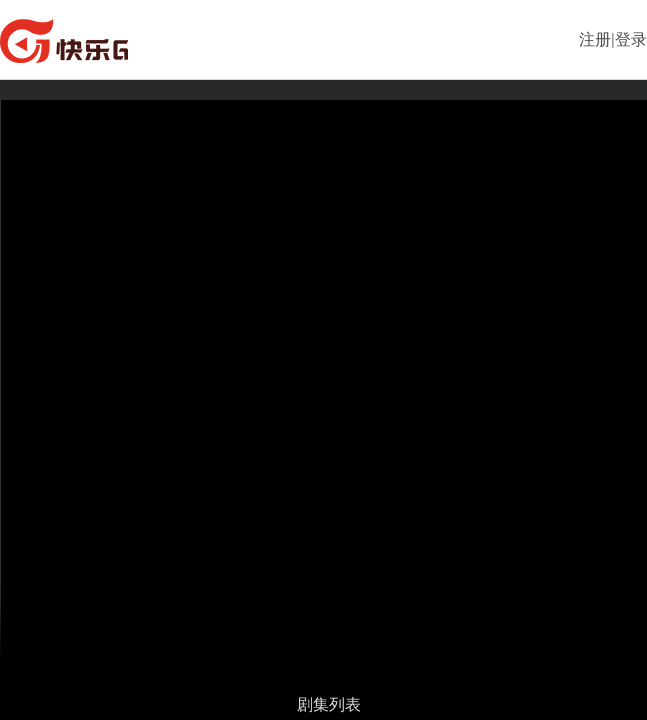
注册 (595, 39)
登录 (631, 39)
